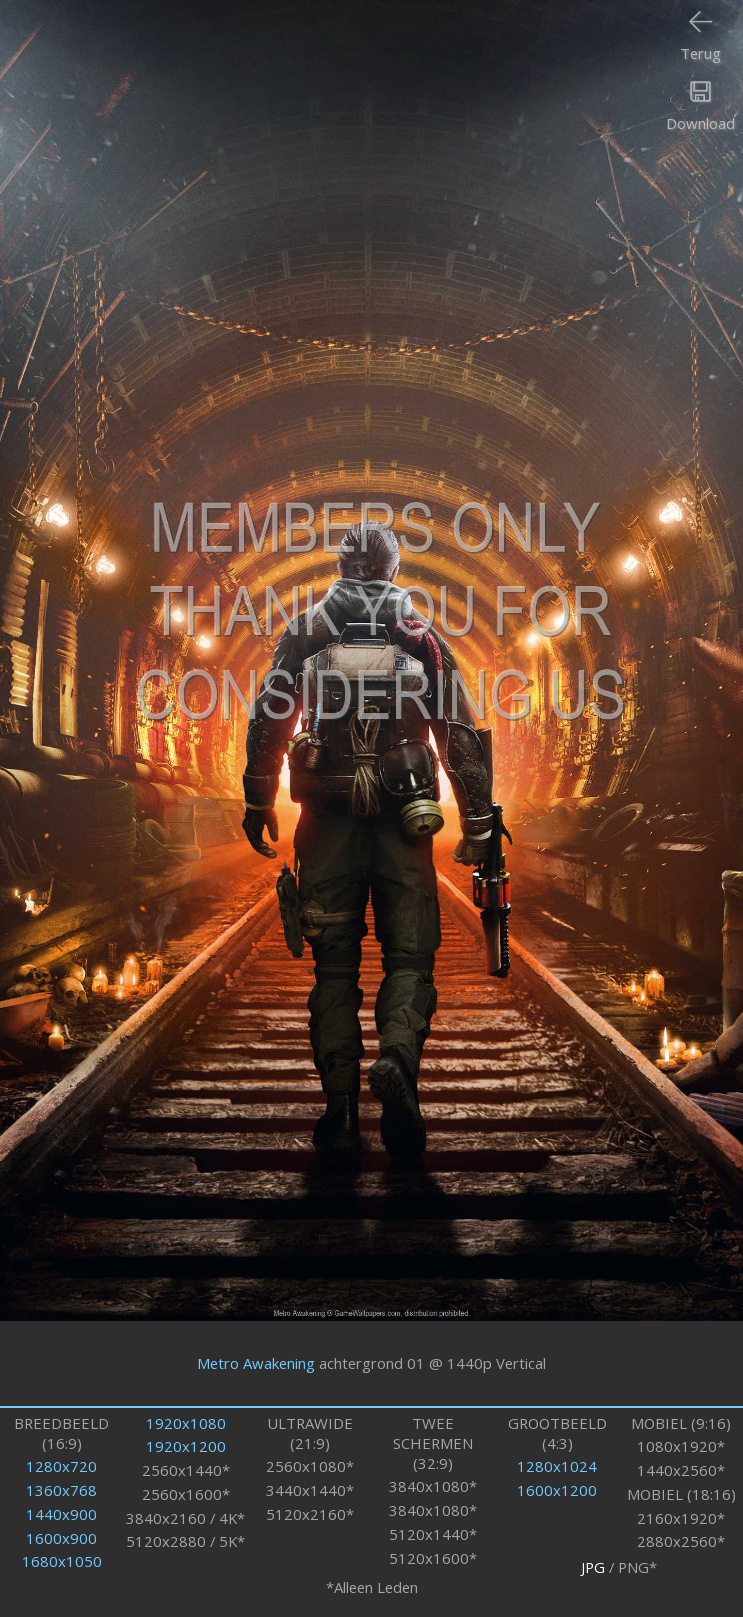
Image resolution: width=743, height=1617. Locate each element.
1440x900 (61, 1514)
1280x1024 (557, 1466)
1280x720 (61, 1466)
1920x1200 (186, 1446)
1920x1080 (186, 1423)
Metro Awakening (256, 1363)
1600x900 (61, 1538)
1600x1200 (557, 1490)
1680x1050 (62, 1561)
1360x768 (61, 1490)
